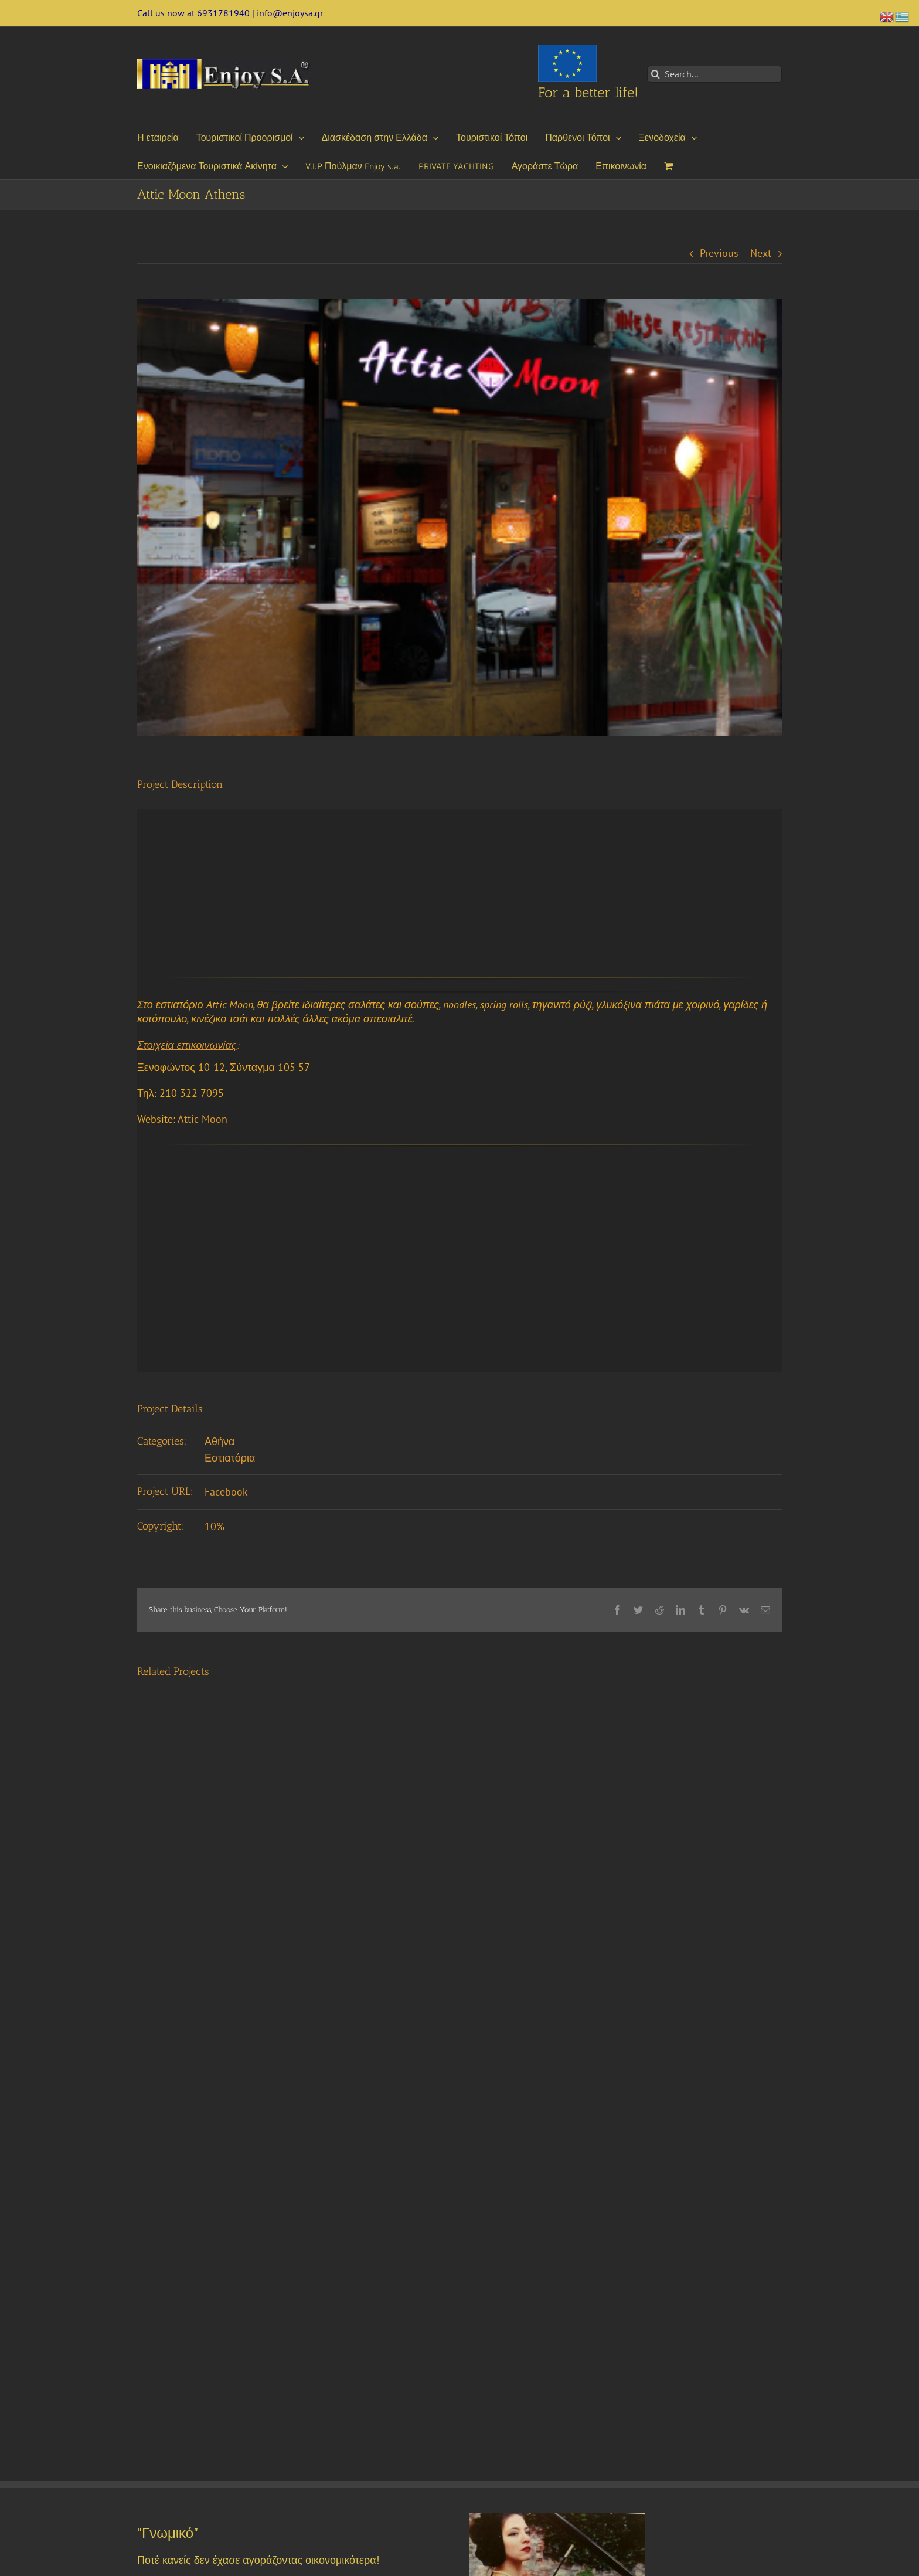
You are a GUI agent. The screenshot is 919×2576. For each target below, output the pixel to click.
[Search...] (714, 74)
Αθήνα (219, 1441)
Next (760, 253)
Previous (719, 253)
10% (214, 1526)
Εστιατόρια (230, 1457)
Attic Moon (202, 1119)
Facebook (226, 1491)
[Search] (655, 74)
